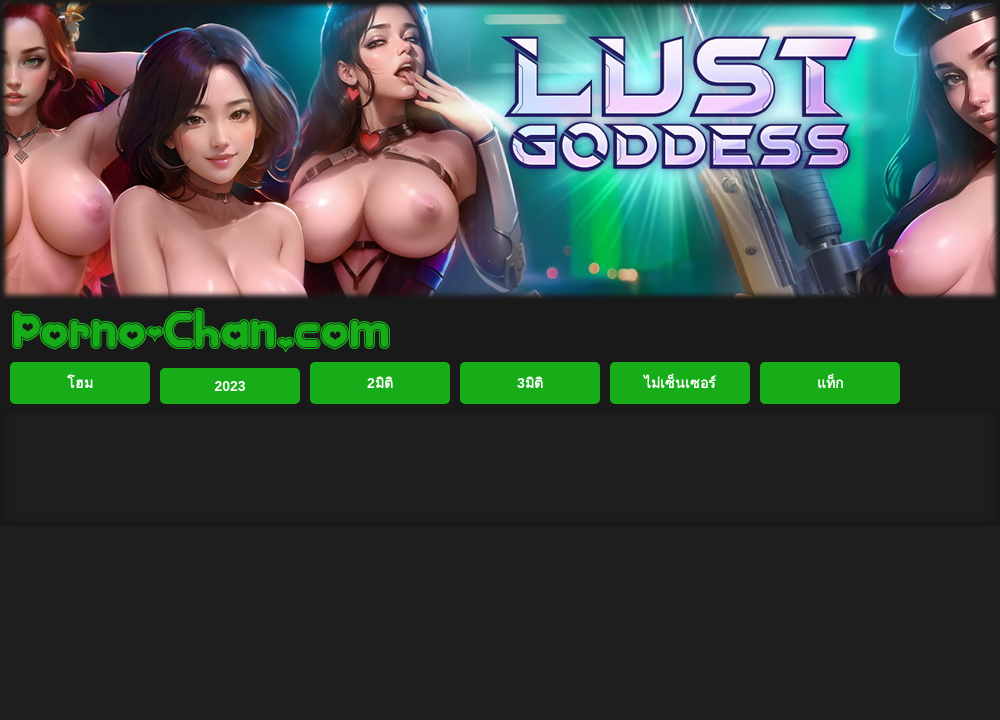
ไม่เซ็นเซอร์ (680, 383)
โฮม (80, 383)
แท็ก (830, 383)
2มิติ (380, 383)
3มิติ (530, 383)
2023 (229, 386)
